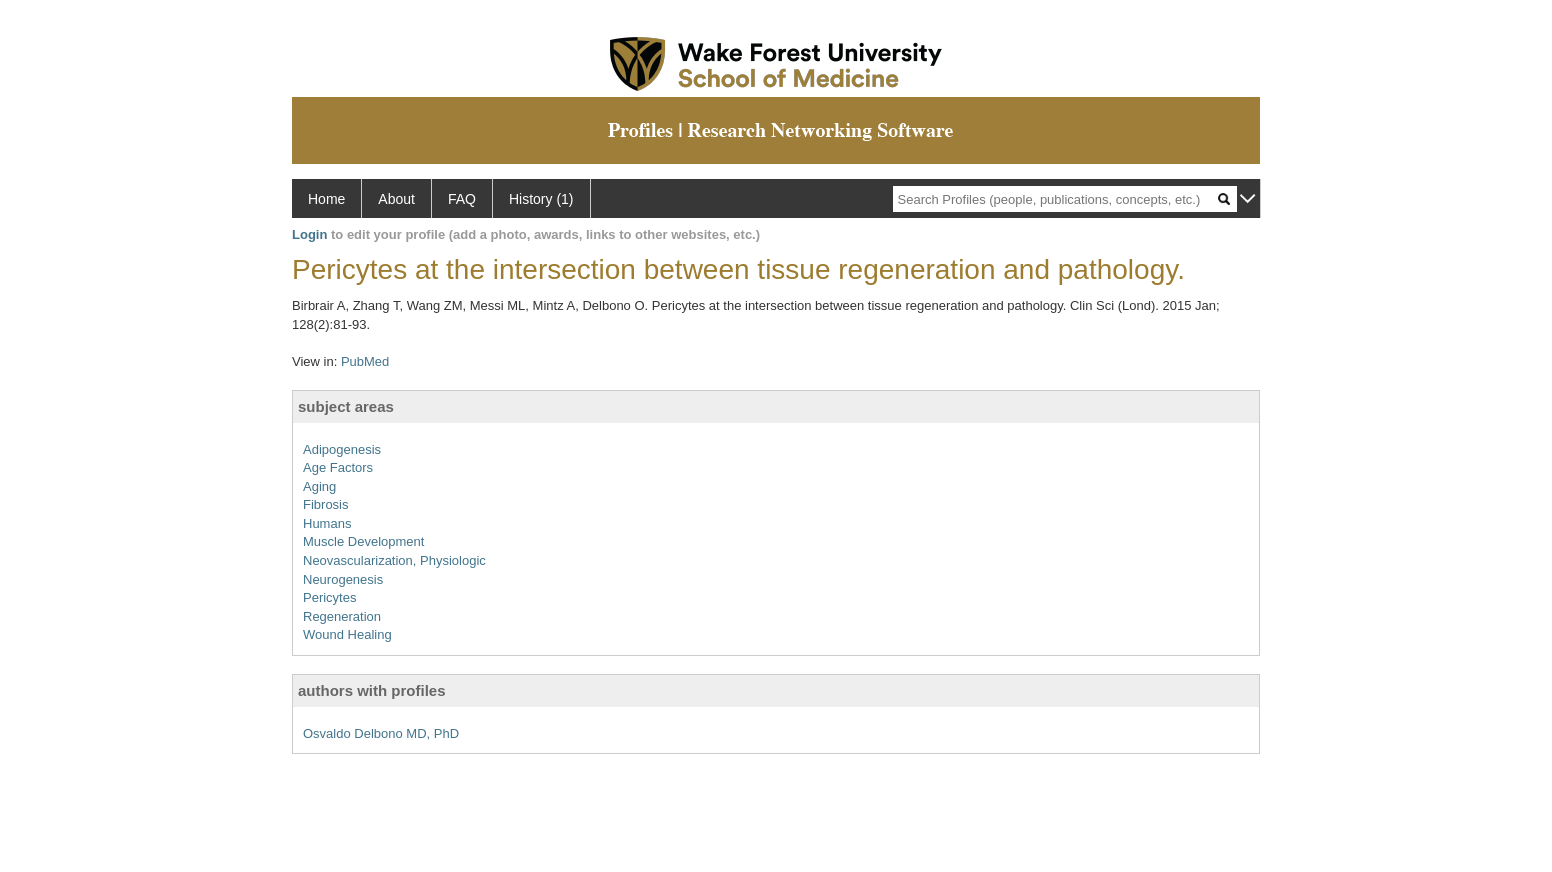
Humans (327, 523)
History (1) (541, 199)
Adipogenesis (342, 449)
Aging (319, 486)
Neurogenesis (343, 579)
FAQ (462, 199)
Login (309, 234)
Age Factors (338, 467)
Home (326, 199)
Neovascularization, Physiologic (394, 560)
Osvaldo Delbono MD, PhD (381, 733)
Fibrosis (326, 504)
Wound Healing (347, 634)
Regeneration (342, 616)
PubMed (365, 361)
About (396, 199)
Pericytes (329, 597)
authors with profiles (372, 690)
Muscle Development (363, 541)
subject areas (346, 406)
